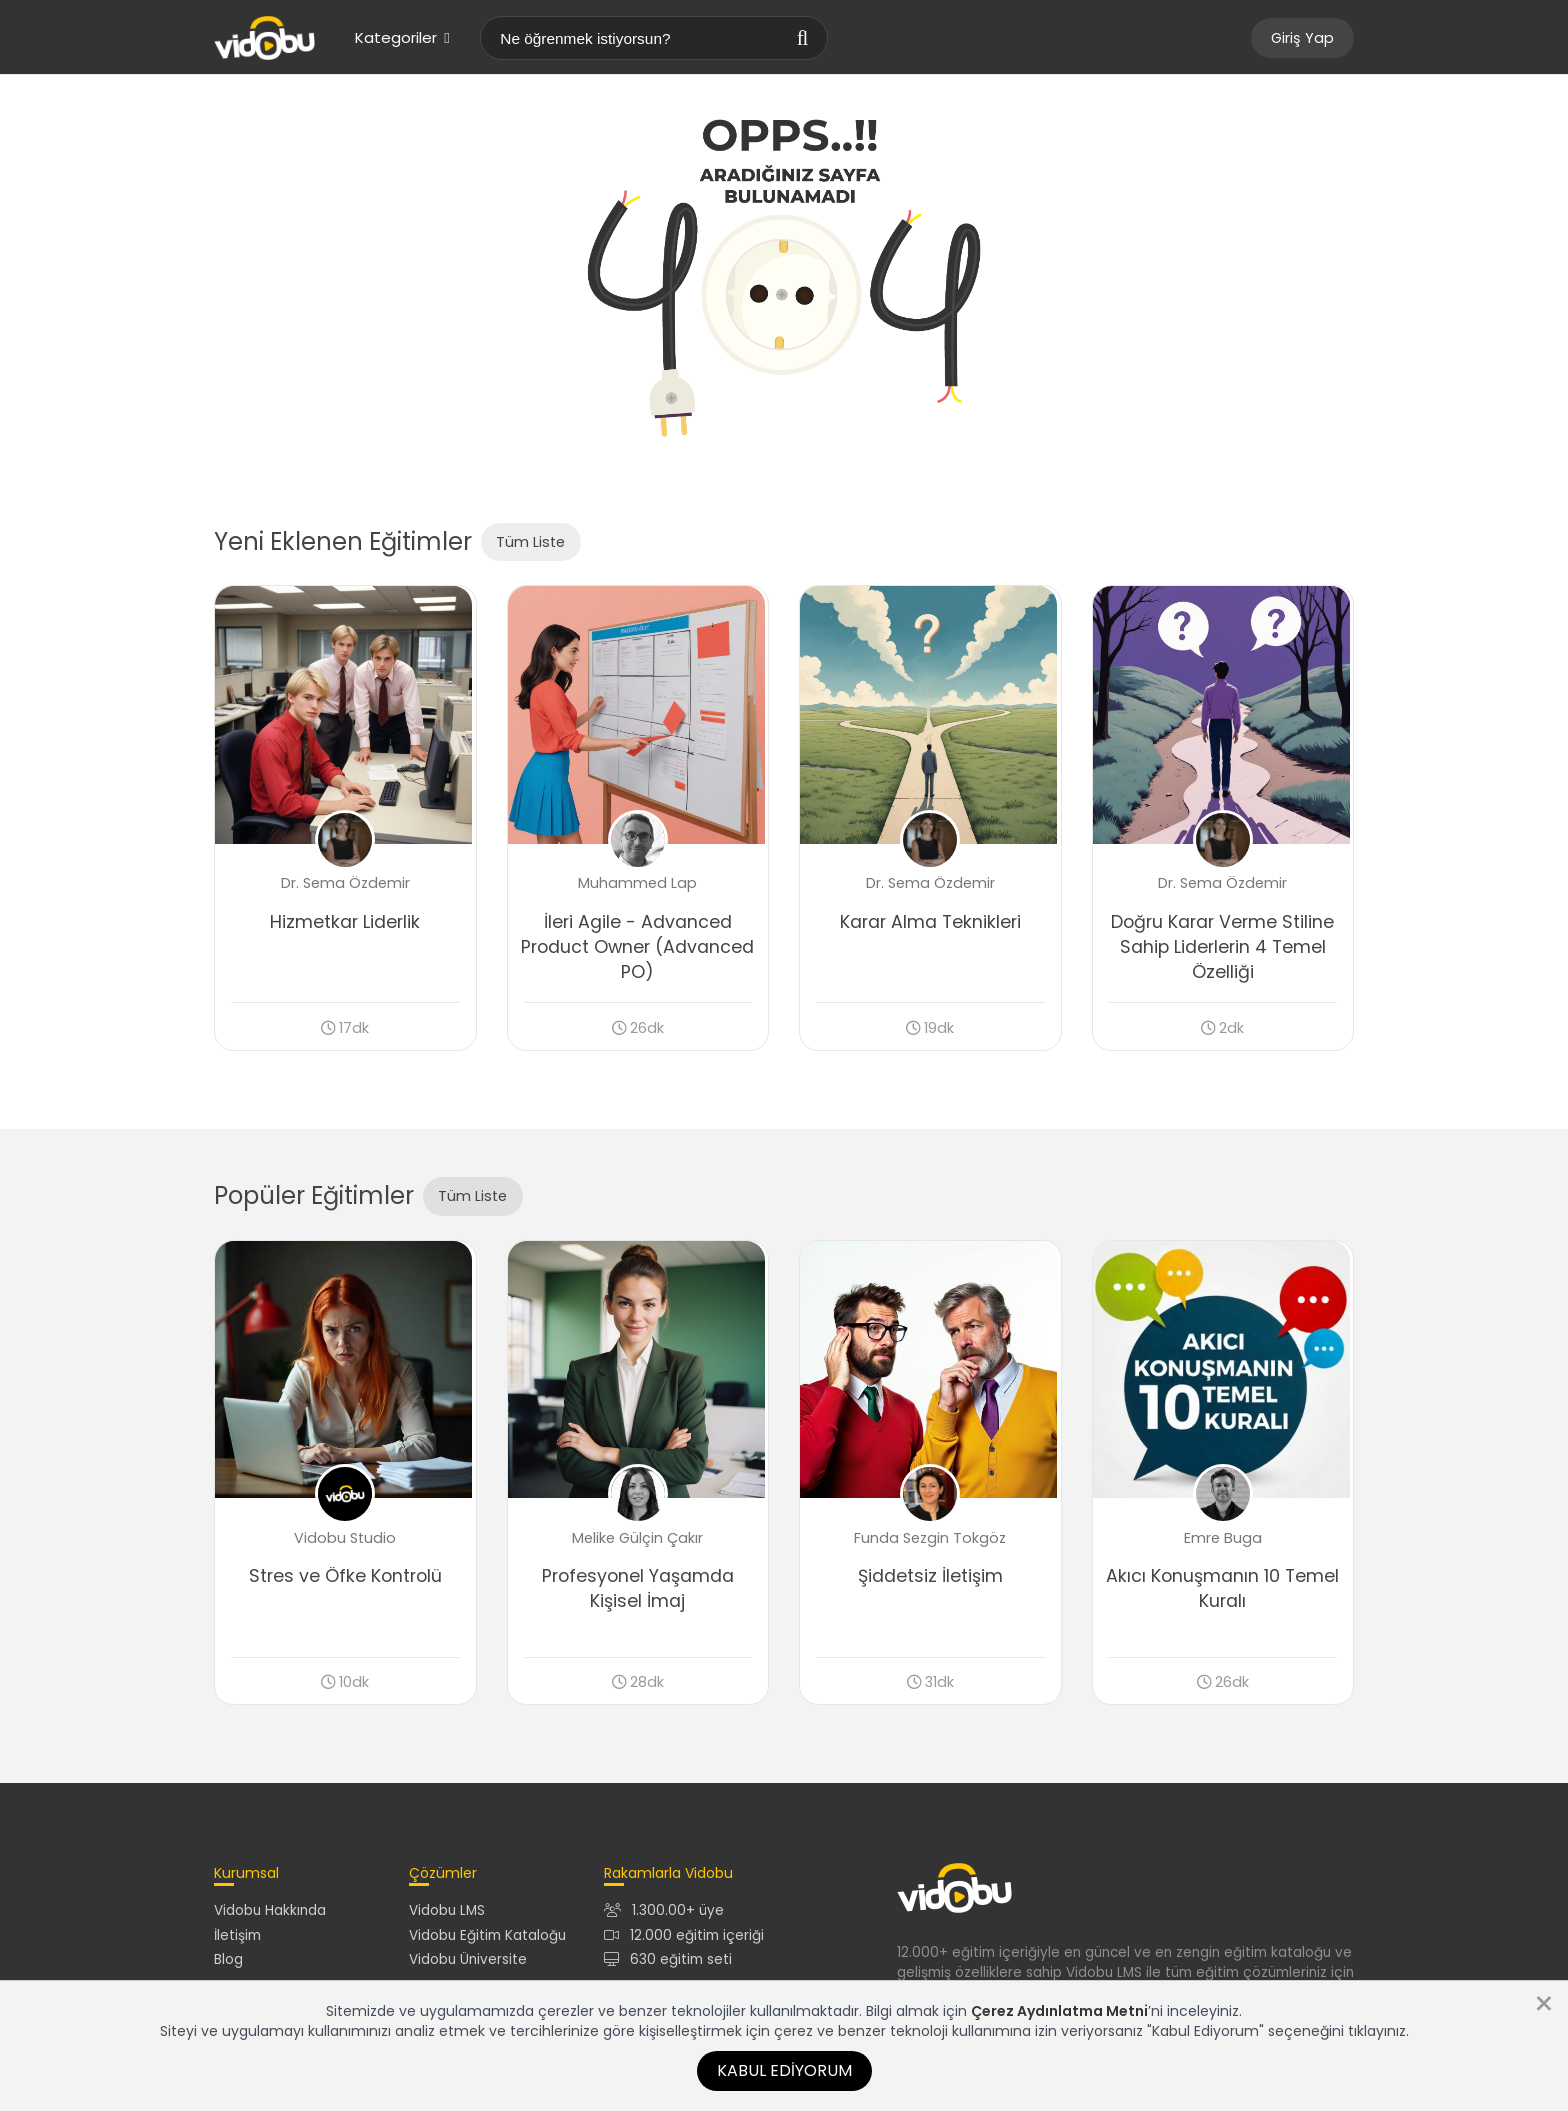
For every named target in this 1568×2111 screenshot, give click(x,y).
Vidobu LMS (447, 1917)
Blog (228, 1966)
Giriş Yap (1302, 38)
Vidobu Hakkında (270, 1917)
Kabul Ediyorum (784, 2070)
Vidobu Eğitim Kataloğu (487, 1941)
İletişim (237, 1941)
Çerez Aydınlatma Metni (1059, 2011)
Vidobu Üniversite (468, 1966)
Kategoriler (402, 37)
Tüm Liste (530, 542)
